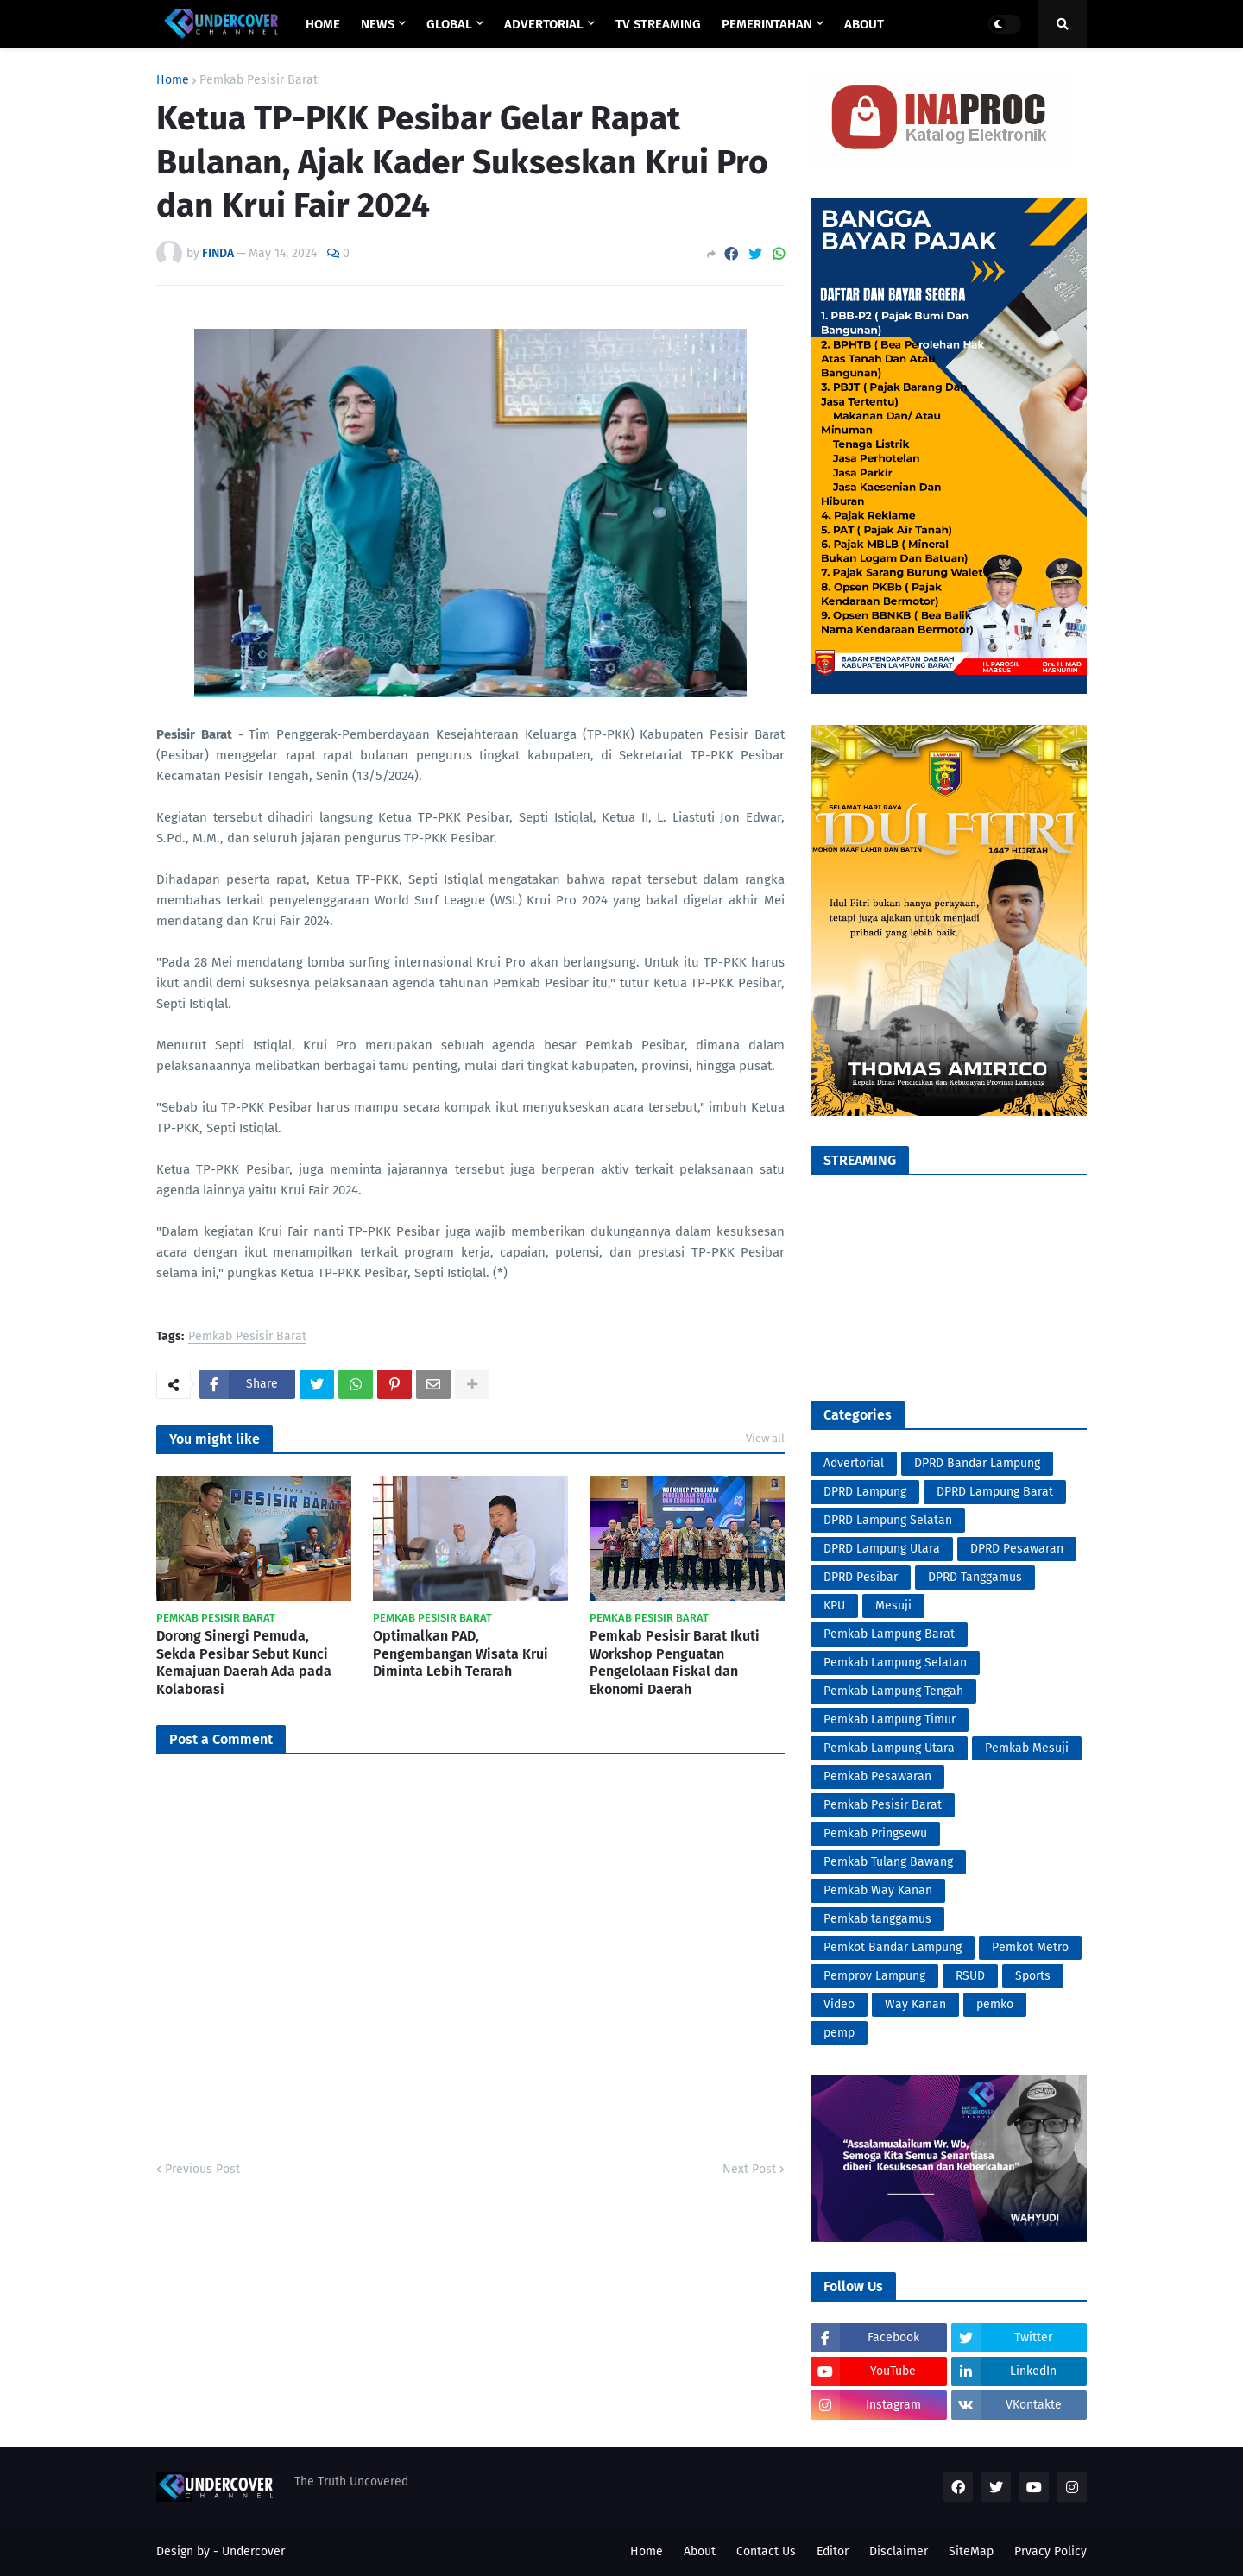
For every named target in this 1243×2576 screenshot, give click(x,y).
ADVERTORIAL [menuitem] (544, 24)
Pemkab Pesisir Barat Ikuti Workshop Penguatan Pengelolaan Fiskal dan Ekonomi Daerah (675, 1662)
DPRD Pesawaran (1016, 1548)
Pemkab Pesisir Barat (258, 80)
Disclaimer (898, 2551)
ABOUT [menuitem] (864, 24)
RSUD (970, 1975)
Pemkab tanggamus (877, 1919)
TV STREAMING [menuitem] (658, 24)
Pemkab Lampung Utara (889, 1748)
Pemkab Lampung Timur (889, 1719)
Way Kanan (915, 2004)
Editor (833, 2551)
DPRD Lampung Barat (995, 1491)
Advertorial (853, 1463)
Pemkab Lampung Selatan (895, 1662)
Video (839, 2004)
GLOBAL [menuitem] (449, 24)
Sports (1033, 1975)
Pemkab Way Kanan (877, 1890)
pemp (839, 2032)
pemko (994, 2004)
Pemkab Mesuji (1027, 1748)
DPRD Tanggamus (975, 1577)
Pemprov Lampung (874, 1975)
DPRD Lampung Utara (881, 1548)
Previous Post (202, 2169)
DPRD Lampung (864, 1491)
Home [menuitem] (323, 24)
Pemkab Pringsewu (875, 1833)
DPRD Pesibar (860, 1577)
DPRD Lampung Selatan (887, 1520)
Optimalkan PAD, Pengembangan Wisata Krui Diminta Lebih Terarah (460, 1654)
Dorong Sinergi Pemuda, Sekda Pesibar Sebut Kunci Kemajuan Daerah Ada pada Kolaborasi (243, 1662)
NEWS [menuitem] (377, 24)
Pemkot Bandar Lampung (892, 1947)
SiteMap (971, 2551)
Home (172, 80)
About (700, 2551)
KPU (834, 1605)
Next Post (749, 2169)
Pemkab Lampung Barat (889, 1634)
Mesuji (893, 1605)
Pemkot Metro (1030, 1947)
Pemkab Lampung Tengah (893, 1691)
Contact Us (766, 2551)
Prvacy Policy (1050, 2551)
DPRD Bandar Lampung (977, 1463)
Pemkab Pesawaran (877, 1776)
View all (765, 1438)
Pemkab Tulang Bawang (888, 1862)
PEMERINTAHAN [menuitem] (767, 24)
